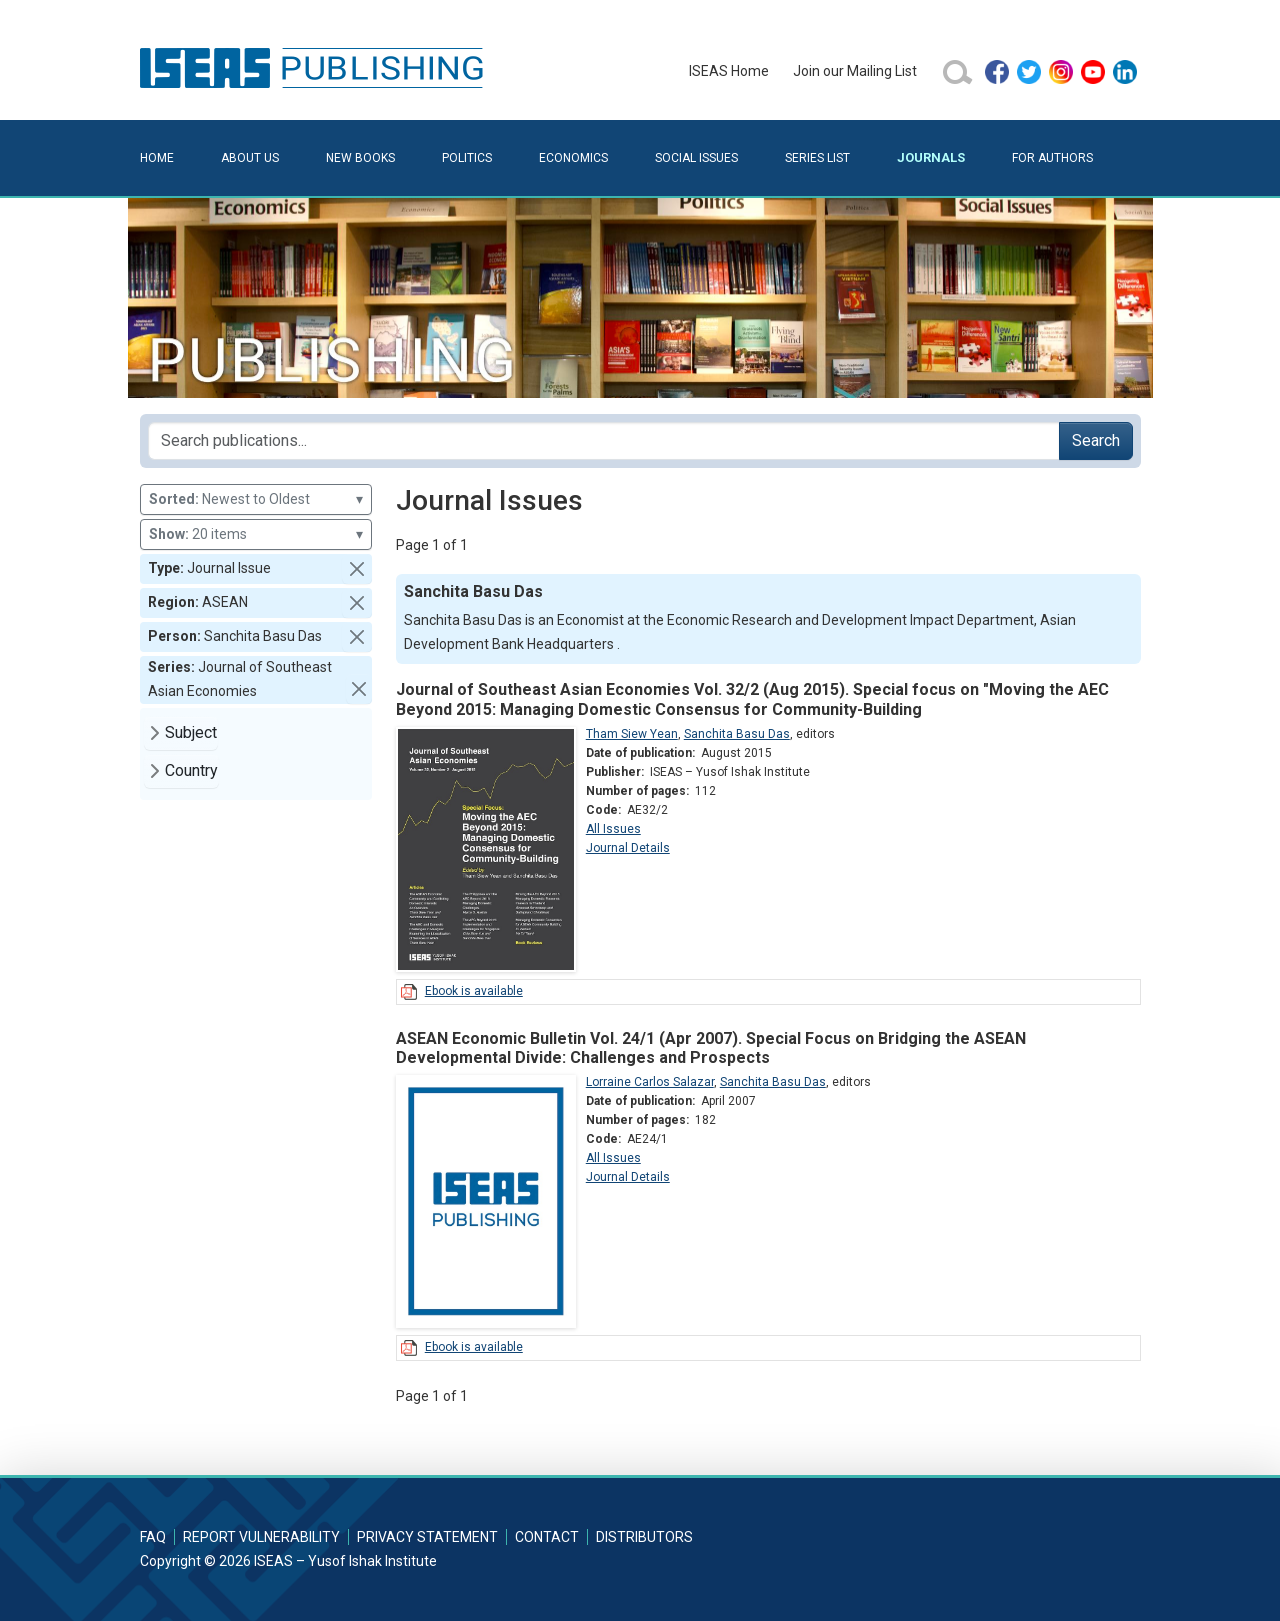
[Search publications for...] (604, 441)
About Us (250, 158)
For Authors (1052, 158)
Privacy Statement (427, 1537)
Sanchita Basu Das (737, 734)
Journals (931, 157)
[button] (357, 569)
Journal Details (628, 848)
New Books (360, 158)
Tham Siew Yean (632, 734)
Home (157, 158)
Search (1096, 440)
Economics (573, 158)
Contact (547, 1537)
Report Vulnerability (261, 1537)
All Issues (613, 829)
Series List (817, 158)
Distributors (644, 1537)
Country (191, 770)
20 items (256, 534)
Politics (467, 158)
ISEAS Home (729, 71)
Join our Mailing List (855, 71)
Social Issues (696, 158)
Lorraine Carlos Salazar (650, 1082)
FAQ (153, 1537)
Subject (191, 732)
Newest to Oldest (256, 499)
